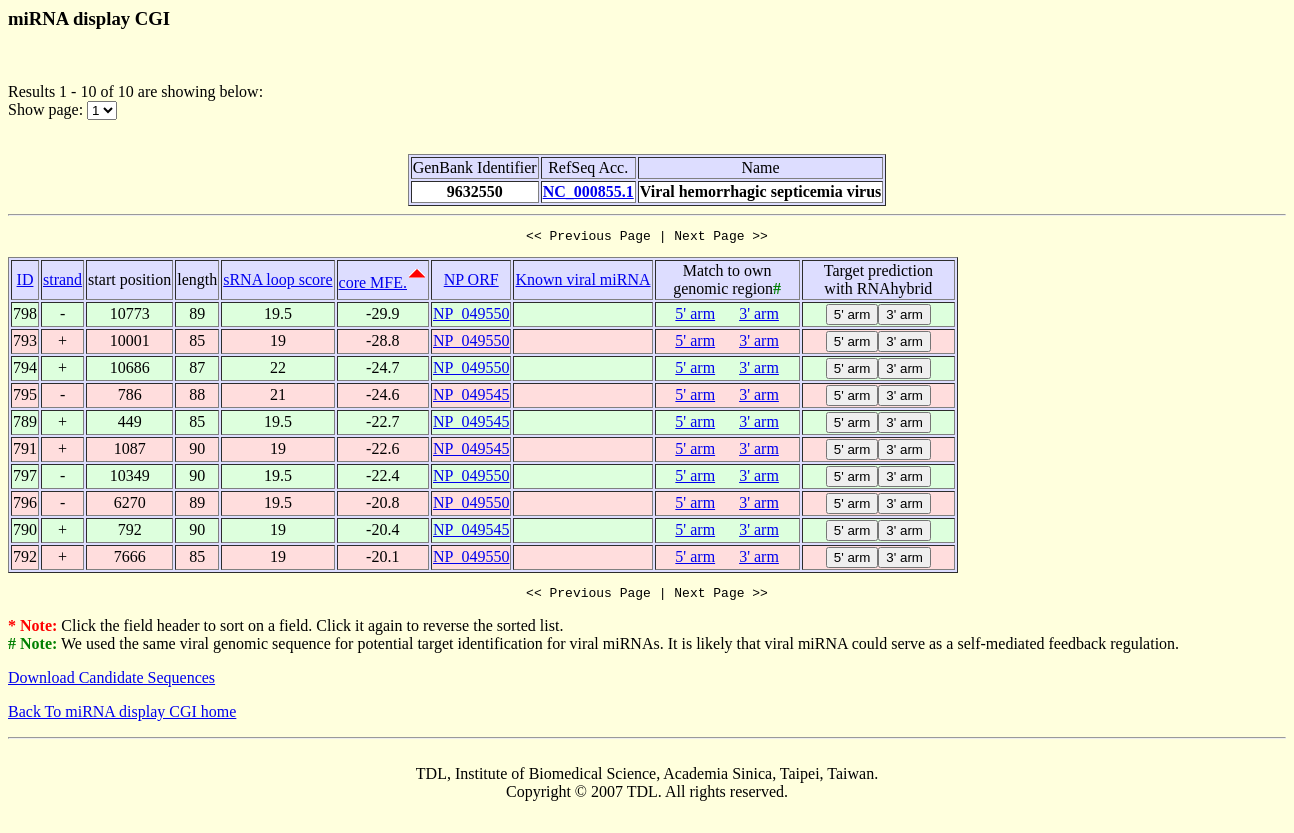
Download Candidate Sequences (111, 683)
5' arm (695, 316)
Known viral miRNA (582, 282)
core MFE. (373, 285)
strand (62, 282)
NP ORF (471, 282)
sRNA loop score (277, 282)
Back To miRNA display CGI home (122, 717)
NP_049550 (471, 316)
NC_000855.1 (588, 191)
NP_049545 (471, 397)
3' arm (759, 316)
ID (25, 282)
